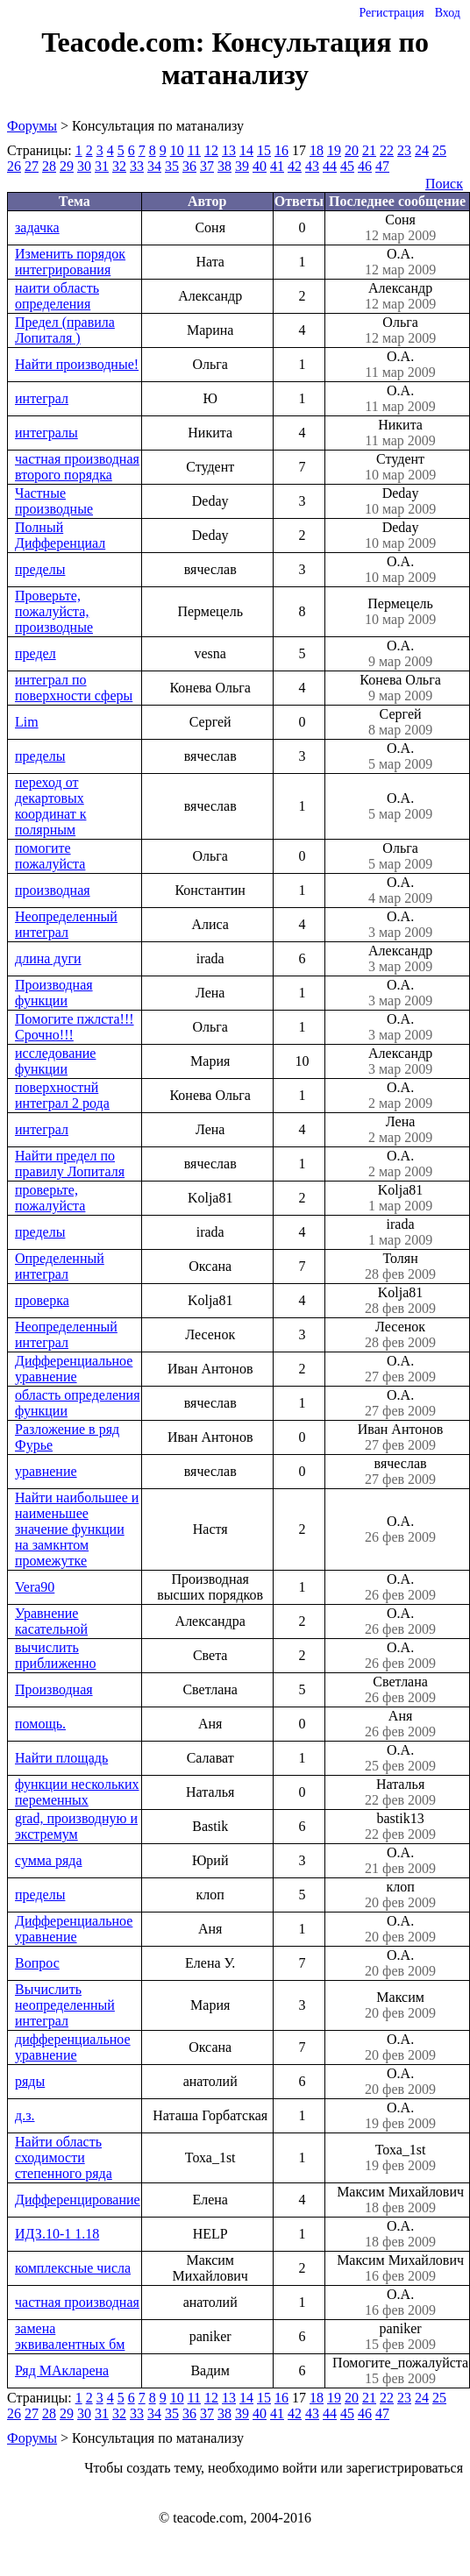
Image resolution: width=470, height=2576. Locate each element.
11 (194, 150)
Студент (400, 467)
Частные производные (54, 501)
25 (439, 150)
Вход (447, 12)
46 (365, 166)
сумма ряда (48, 1860)
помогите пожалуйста (50, 856)
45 (347, 166)
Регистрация (391, 12)
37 (207, 166)
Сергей (400, 722)
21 (369, 150)
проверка (42, 1300)
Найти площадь (61, 1757)
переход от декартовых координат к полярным (50, 806)
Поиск (444, 183)
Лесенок (400, 1335)
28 (49, 166)
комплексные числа (73, 2267)
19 (334, 150)
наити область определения (57, 295)
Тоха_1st (400, 2158)
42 (295, 166)
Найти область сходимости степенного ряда (63, 2157)
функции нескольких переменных (77, 1792)
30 (84, 166)
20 (352, 150)
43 (312, 166)
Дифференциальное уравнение (73, 1368)
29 (67, 166)
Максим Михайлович (400, 2200)
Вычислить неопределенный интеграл (65, 2005)
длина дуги (48, 958)
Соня (400, 228)
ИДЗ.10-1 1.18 (57, 2233)
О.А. (400, 262)
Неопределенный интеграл (66, 924)
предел (35, 653)
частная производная (77, 2302)
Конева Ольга (400, 688)
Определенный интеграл (59, 1266)
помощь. (40, 1723)
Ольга (400, 330)
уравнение (46, 1471)
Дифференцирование (77, 2199)
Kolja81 (400, 1198)
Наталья (400, 1792)
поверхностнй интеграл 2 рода (62, 1095)
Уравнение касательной (51, 1621)
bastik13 (400, 1826)
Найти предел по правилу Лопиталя (70, 1163)
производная (52, 890)
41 (277, 166)
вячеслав (400, 1471)
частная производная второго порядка (77, 466)
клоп (400, 1895)
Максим (400, 2005)
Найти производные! (77, 364)
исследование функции (55, 1061)
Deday (400, 501)
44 (330, 166)
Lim (27, 721)
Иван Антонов (400, 1437)
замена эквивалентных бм (70, 2336)
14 (246, 150)
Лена (400, 1130)
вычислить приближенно (55, 1655)
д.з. (24, 2115)
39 (242, 166)
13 (229, 150)
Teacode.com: (126, 42)
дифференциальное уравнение (73, 2047)
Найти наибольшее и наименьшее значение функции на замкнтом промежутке (77, 1529)
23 (404, 150)
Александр (400, 296)
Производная (54, 1689)
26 (14, 166)
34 (154, 166)
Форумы (32, 125)
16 (281, 150)
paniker (400, 2336)
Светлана (400, 1690)
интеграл (41, 398)
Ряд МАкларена (62, 2370)
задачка (37, 227)
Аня (400, 1724)
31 (102, 166)
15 (264, 150)
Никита (400, 433)
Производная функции (54, 992)
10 (177, 150)
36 (189, 166)
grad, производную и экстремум (76, 1826)
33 (137, 166)
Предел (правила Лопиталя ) (65, 330)
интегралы (46, 432)
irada (400, 1232)
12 (211, 150)
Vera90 (34, 1586)
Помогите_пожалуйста (400, 2371)
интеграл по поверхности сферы (73, 687)
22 (387, 150)
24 (422, 150)
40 (260, 166)
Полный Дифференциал (60, 535)
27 (32, 166)
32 (119, 166)
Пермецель (400, 612)
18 (317, 150)
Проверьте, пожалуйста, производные (54, 611)
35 (172, 166)
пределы (40, 569)
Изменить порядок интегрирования (70, 261)
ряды (30, 2081)
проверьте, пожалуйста (50, 1197)
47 (382, 166)
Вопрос (37, 1962)
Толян (400, 1266)
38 (224, 166)
